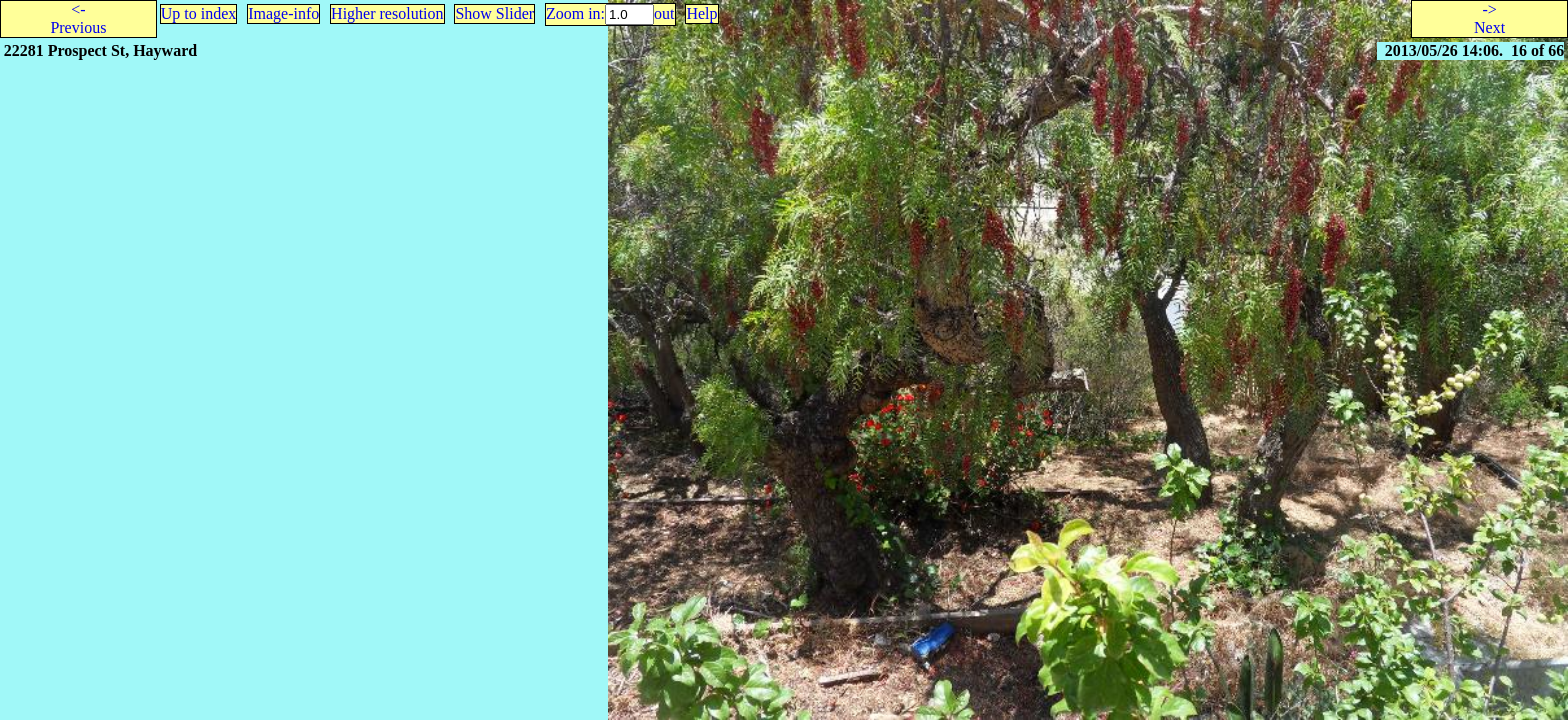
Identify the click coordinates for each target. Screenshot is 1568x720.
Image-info (283, 13)
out (664, 13)
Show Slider (494, 13)
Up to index (199, 13)
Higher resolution (387, 13)
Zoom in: (575, 13)
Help (701, 13)
